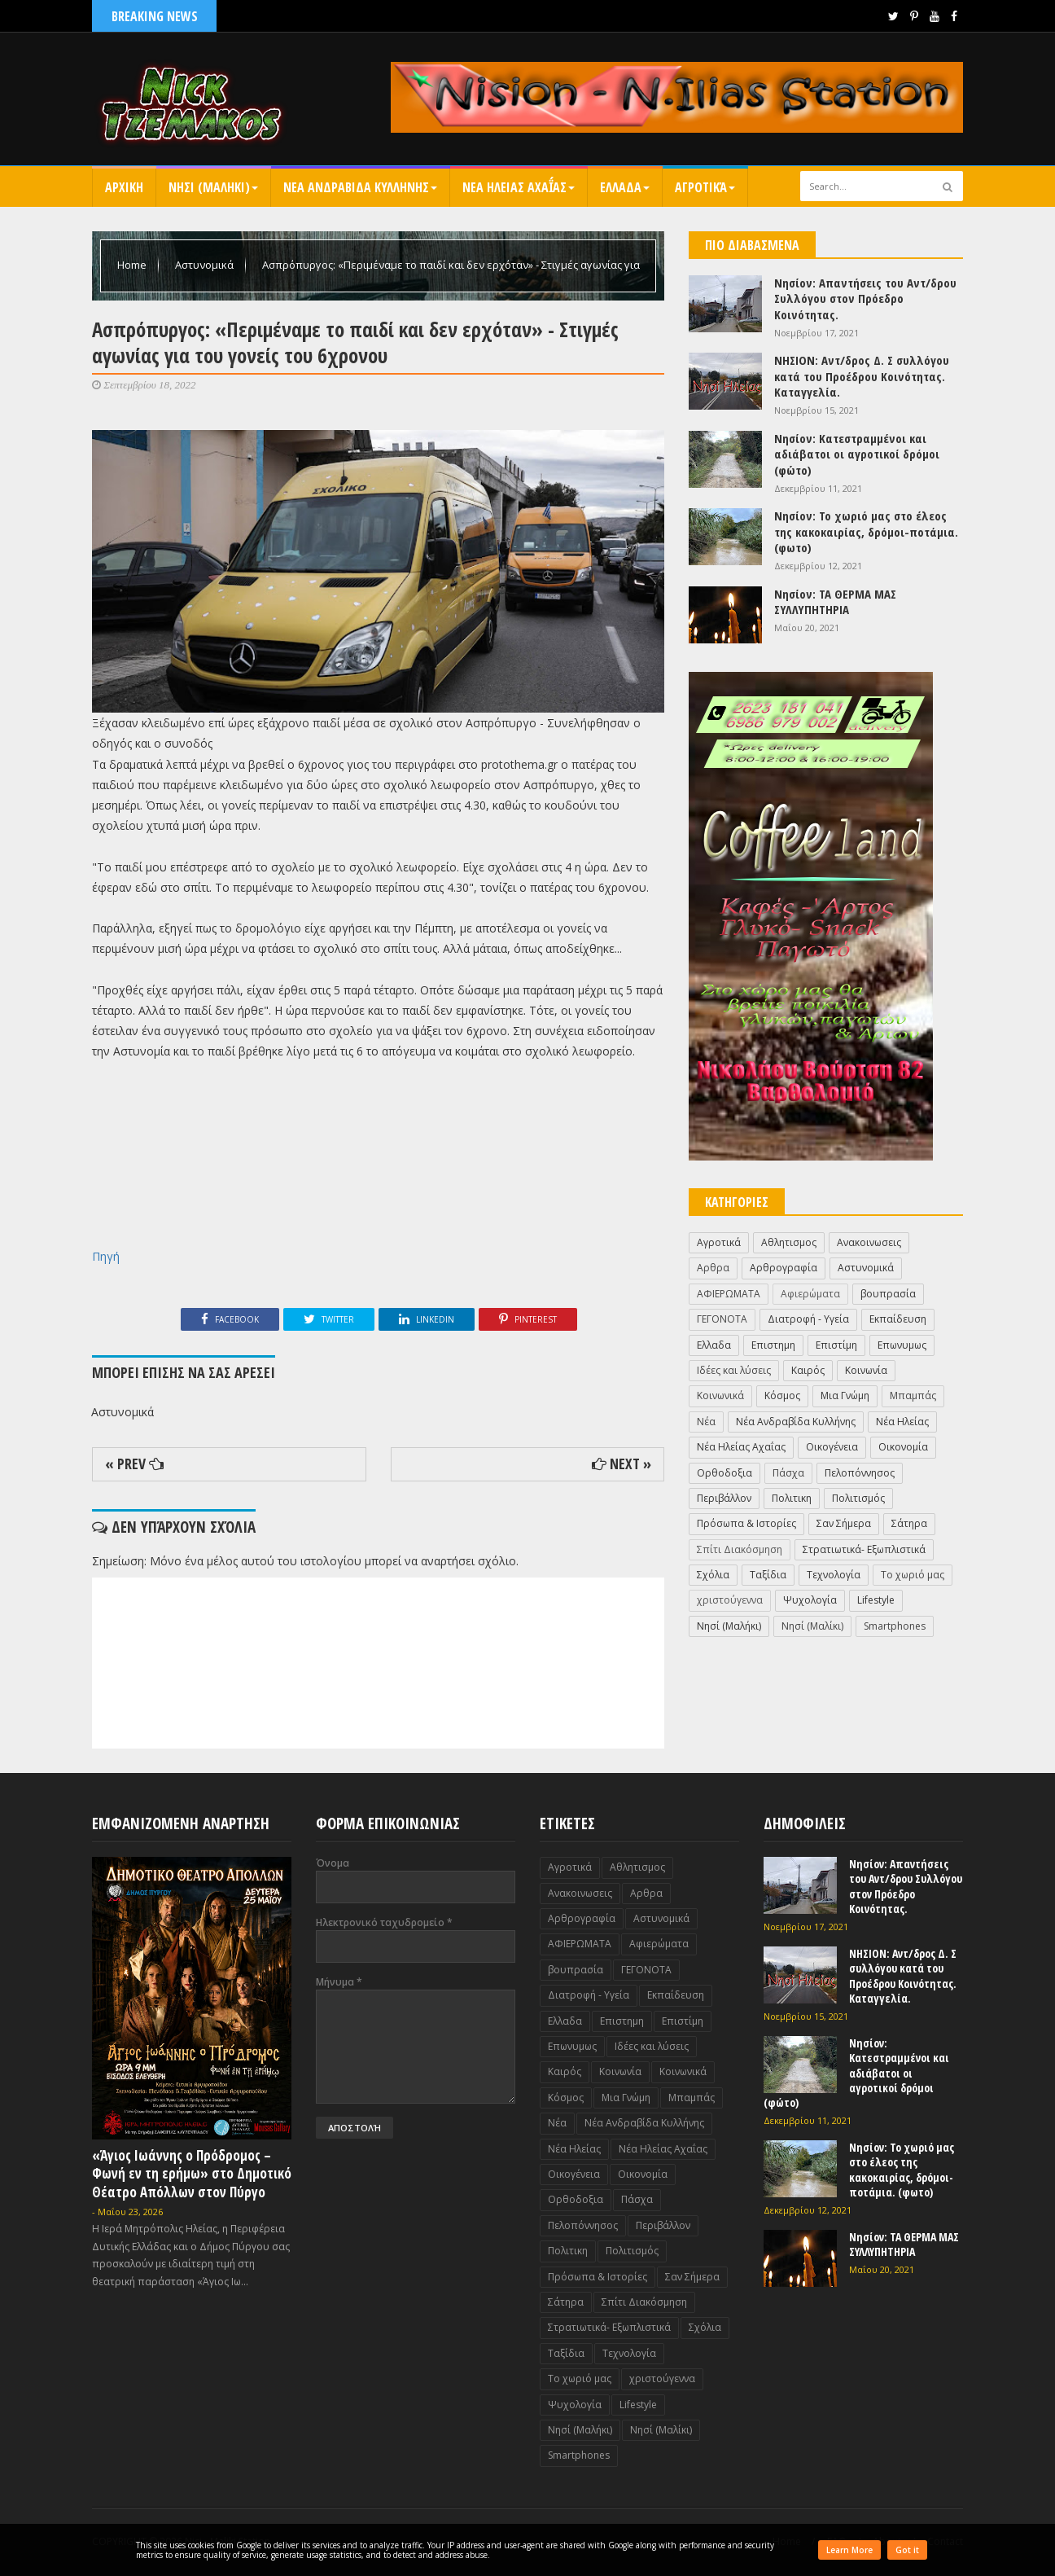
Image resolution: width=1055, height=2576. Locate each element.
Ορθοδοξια (724, 1473)
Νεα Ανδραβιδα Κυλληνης (360, 187)
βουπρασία (888, 1294)
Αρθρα (713, 1268)
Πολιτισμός (858, 1498)
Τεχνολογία (833, 1575)
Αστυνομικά (205, 264)
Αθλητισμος (788, 1242)
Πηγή (106, 1256)
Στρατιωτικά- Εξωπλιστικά (864, 1549)
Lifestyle (876, 1600)
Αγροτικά (705, 187)
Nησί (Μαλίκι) (812, 1626)
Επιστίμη (836, 1345)
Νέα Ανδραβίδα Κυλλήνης (796, 1421)
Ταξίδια (768, 1575)
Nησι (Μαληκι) (213, 187)
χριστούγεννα (730, 1600)
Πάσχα (788, 1473)
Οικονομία (903, 1447)
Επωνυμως (902, 1345)
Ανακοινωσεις (869, 1242)
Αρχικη (124, 187)
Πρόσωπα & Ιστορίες (746, 1523)
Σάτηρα (909, 1523)
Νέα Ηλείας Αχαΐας (741, 1447)
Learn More (849, 2550)
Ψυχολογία (810, 1600)
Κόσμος (782, 1395)
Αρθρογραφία (783, 1268)
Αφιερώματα (810, 1294)
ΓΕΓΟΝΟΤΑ (722, 1319)
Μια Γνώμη (845, 1395)
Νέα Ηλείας (902, 1421)
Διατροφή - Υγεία (808, 1319)
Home (133, 264)
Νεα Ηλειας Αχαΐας (518, 187)
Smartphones (895, 1626)
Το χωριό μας (912, 1575)
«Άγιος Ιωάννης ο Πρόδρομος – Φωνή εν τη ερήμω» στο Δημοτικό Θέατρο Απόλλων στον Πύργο (191, 2173)
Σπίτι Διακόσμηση (739, 1549)
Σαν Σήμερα (843, 1523)
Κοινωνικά (720, 1395)
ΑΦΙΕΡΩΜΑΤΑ (728, 1294)
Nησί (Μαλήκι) (729, 1626)
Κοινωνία (866, 1370)
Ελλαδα (625, 187)
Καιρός (808, 1370)
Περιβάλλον (724, 1498)
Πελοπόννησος (860, 1473)
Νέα (706, 1421)
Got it (907, 2550)
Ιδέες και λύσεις (734, 1370)
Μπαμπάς (913, 1395)
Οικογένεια (832, 1447)
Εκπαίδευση (897, 1319)
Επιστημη (773, 1345)
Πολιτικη (792, 1498)
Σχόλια (713, 1575)
